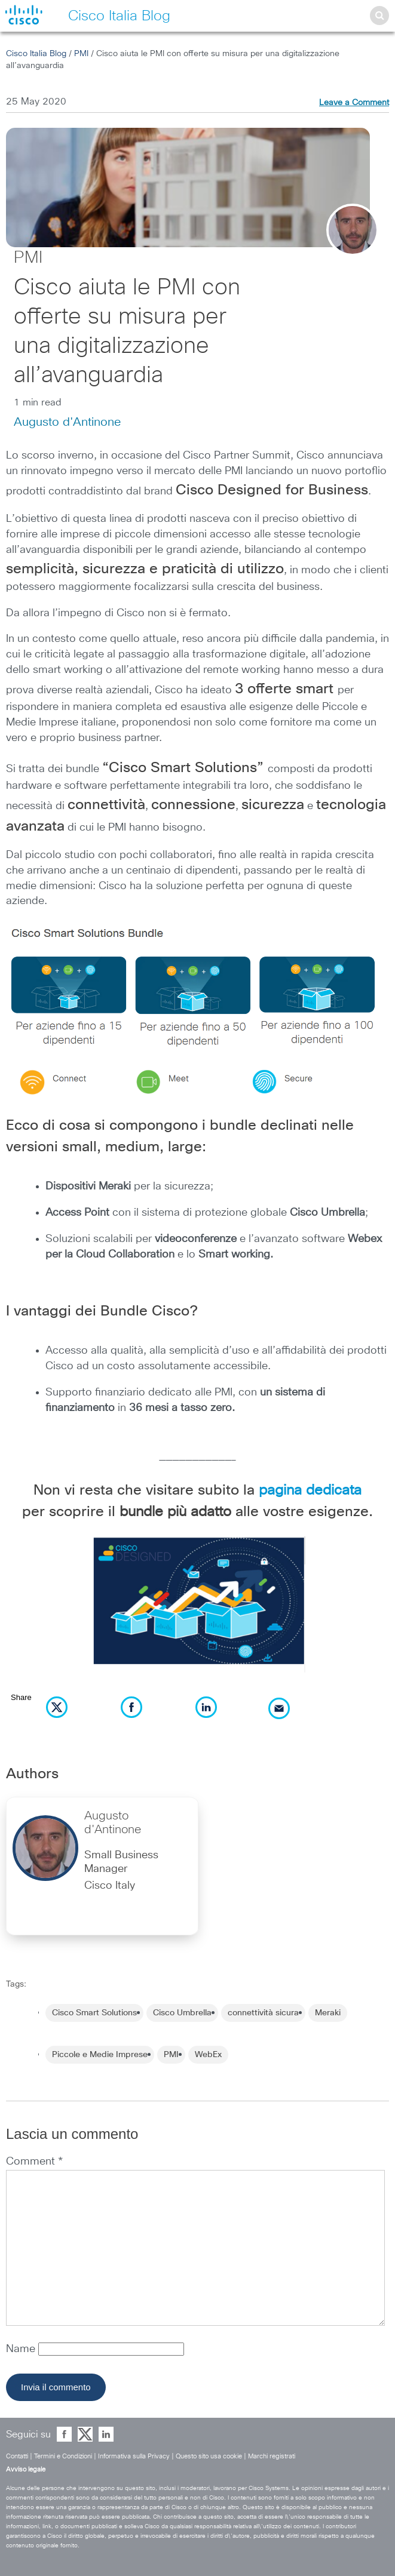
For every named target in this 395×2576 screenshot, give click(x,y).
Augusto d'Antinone (67, 422)
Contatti (17, 2456)
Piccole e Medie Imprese (100, 2055)
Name (22, 2349)
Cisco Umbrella (182, 2013)
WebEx (208, 2055)
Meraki (328, 2013)
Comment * (34, 2161)
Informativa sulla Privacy (134, 2456)
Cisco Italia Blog (36, 54)
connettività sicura (263, 2013)
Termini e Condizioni (63, 2456)
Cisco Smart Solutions (94, 2013)
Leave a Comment (354, 103)
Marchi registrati (271, 2456)
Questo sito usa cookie (209, 2456)
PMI (81, 54)
